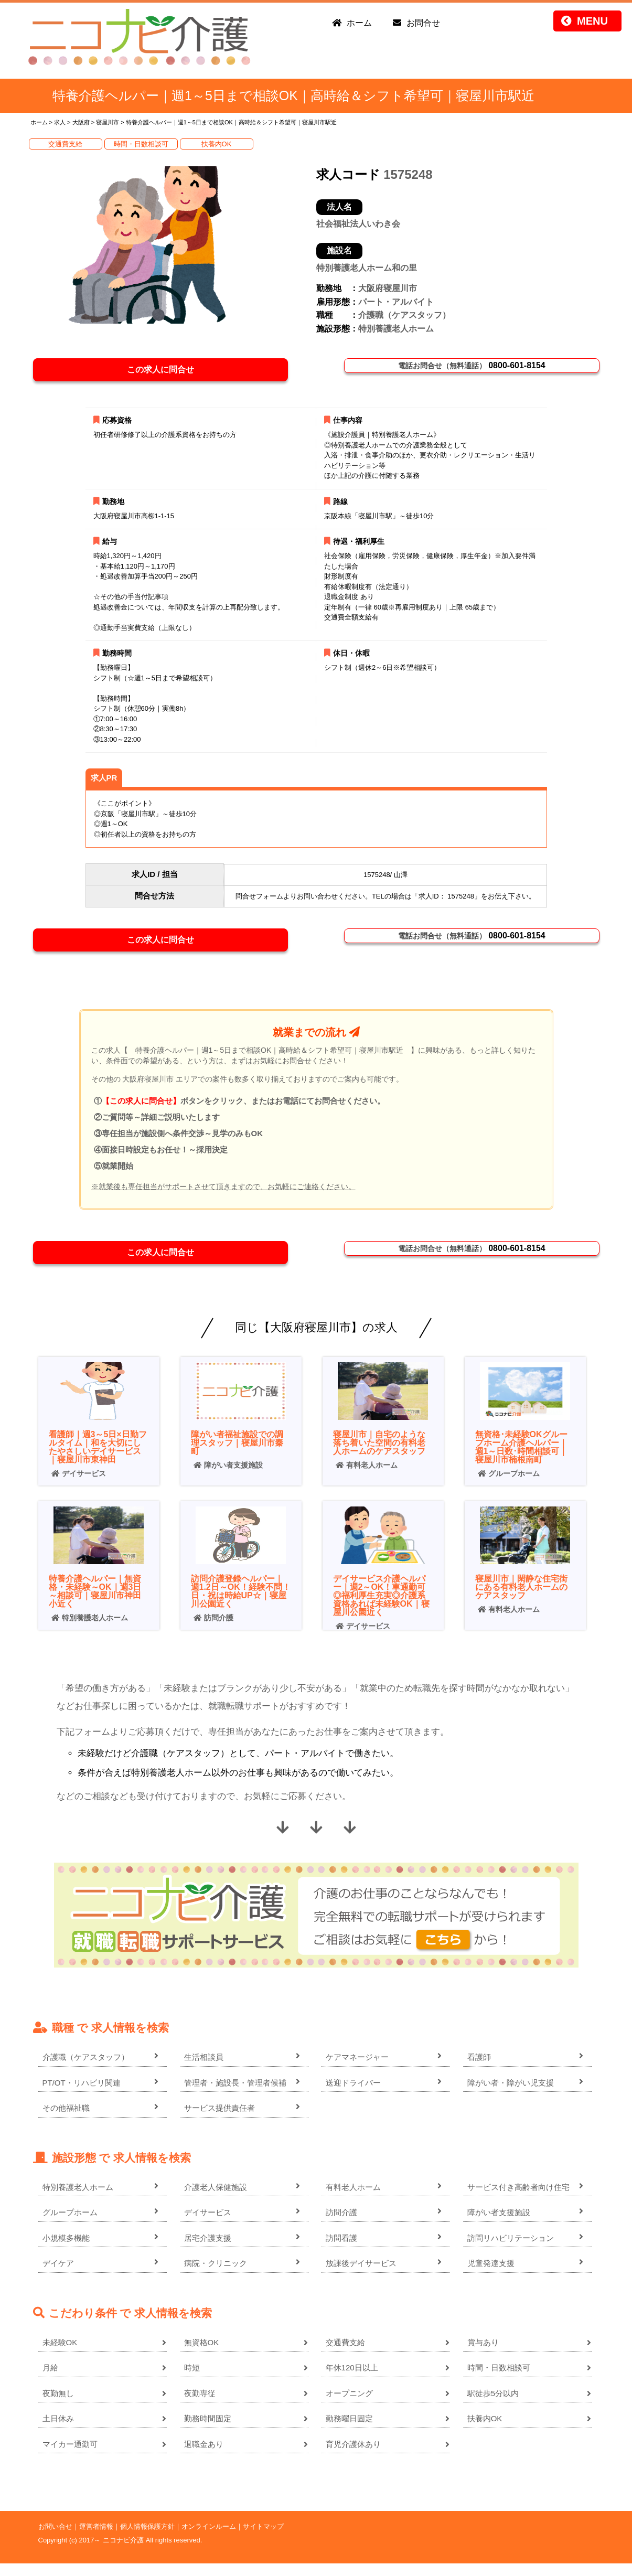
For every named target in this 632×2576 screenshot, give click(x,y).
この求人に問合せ (166, 372)
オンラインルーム (208, 2539)
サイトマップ (263, 2539)
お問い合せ (55, 2539)
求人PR (104, 781)
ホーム (359, 22)
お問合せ (423, 22)
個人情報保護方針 (147, 2539)
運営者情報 (96, 2539)
